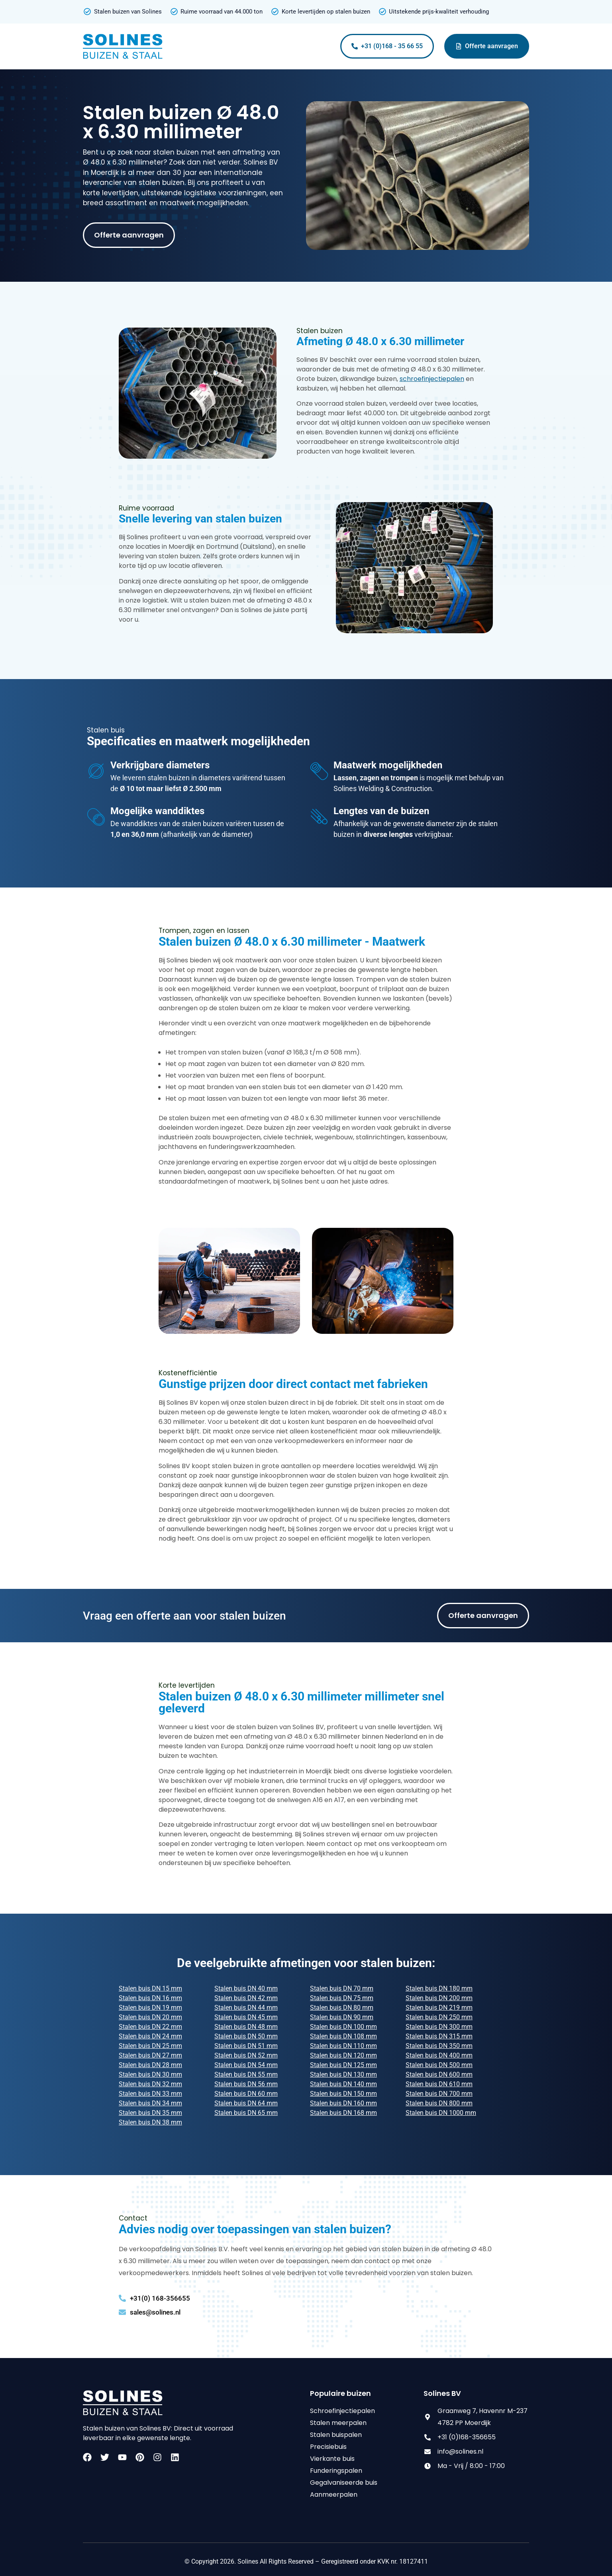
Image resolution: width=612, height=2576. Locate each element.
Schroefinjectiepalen (342, 2410)
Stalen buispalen (336, 2434)
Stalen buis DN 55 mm (246, 2074)
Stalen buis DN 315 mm (439, 2036)
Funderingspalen (336, 2470)
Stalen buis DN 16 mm (150, 1998)
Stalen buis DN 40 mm (246, 1988)
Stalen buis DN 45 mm (246, 2017)
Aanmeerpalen (333, 2494)
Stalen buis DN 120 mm (343, 2055)
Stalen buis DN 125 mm (343, 2065)
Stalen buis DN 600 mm (439, 2074)
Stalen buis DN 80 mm (341, 2007)
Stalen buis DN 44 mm (246, 2007)
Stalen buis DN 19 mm (150, 2007)
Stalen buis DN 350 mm (439, 2046)
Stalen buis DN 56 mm (246, 2084)
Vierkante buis (332, 2458)
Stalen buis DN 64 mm (246, 2103)
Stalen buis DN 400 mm (439, 2055)
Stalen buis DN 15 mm (150, 1988)
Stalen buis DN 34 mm (150, 2103)
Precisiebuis (328, 2446)
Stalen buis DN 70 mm (341, 1988)
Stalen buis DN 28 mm (150, 2065)
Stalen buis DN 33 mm (150, 2093)
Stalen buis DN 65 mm (246, 2113)
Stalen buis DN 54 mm (246, 2065)
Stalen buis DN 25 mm (150, 2046)
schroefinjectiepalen (432, 378)
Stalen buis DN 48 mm (246, 2026)
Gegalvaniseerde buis (343, 2482)
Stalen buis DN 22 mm (150, 2026)
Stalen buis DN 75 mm (341, 1998)
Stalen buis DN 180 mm (439, 1988)
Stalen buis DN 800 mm (439, 2103)
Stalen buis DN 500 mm (439, 2065)
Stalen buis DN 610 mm (439, 2084)
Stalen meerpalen (338, 2422)
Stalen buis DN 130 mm (343, 2074)
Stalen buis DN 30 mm (150, 2074)
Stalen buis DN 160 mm (343, 2103)
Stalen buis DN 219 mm (439, 2007)
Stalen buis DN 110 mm (343, 2046)
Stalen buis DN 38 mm (150, 2122)
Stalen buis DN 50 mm (246, 2036)
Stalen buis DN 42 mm (246, 1998)
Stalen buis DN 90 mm (341, 2017)
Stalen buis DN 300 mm (439, 2026)
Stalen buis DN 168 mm (343, 2113)
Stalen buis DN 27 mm (150, 2055)
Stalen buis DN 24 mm (150, 2036)
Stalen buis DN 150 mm (343, 2093)
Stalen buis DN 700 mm (439, 2093)
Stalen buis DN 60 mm (246, 2093)
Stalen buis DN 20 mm (150, 2017)
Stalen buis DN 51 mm (246, 2046)
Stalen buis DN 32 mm (150, 2084)
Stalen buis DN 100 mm (343, 2026)
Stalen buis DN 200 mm (439, 1998)
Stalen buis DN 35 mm (150, 2113)
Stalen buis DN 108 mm (343, 2036)
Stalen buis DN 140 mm (343, 2084)
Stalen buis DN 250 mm (439, 2017)
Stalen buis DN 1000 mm (441, 2113)
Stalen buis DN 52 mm (246, 2055)
